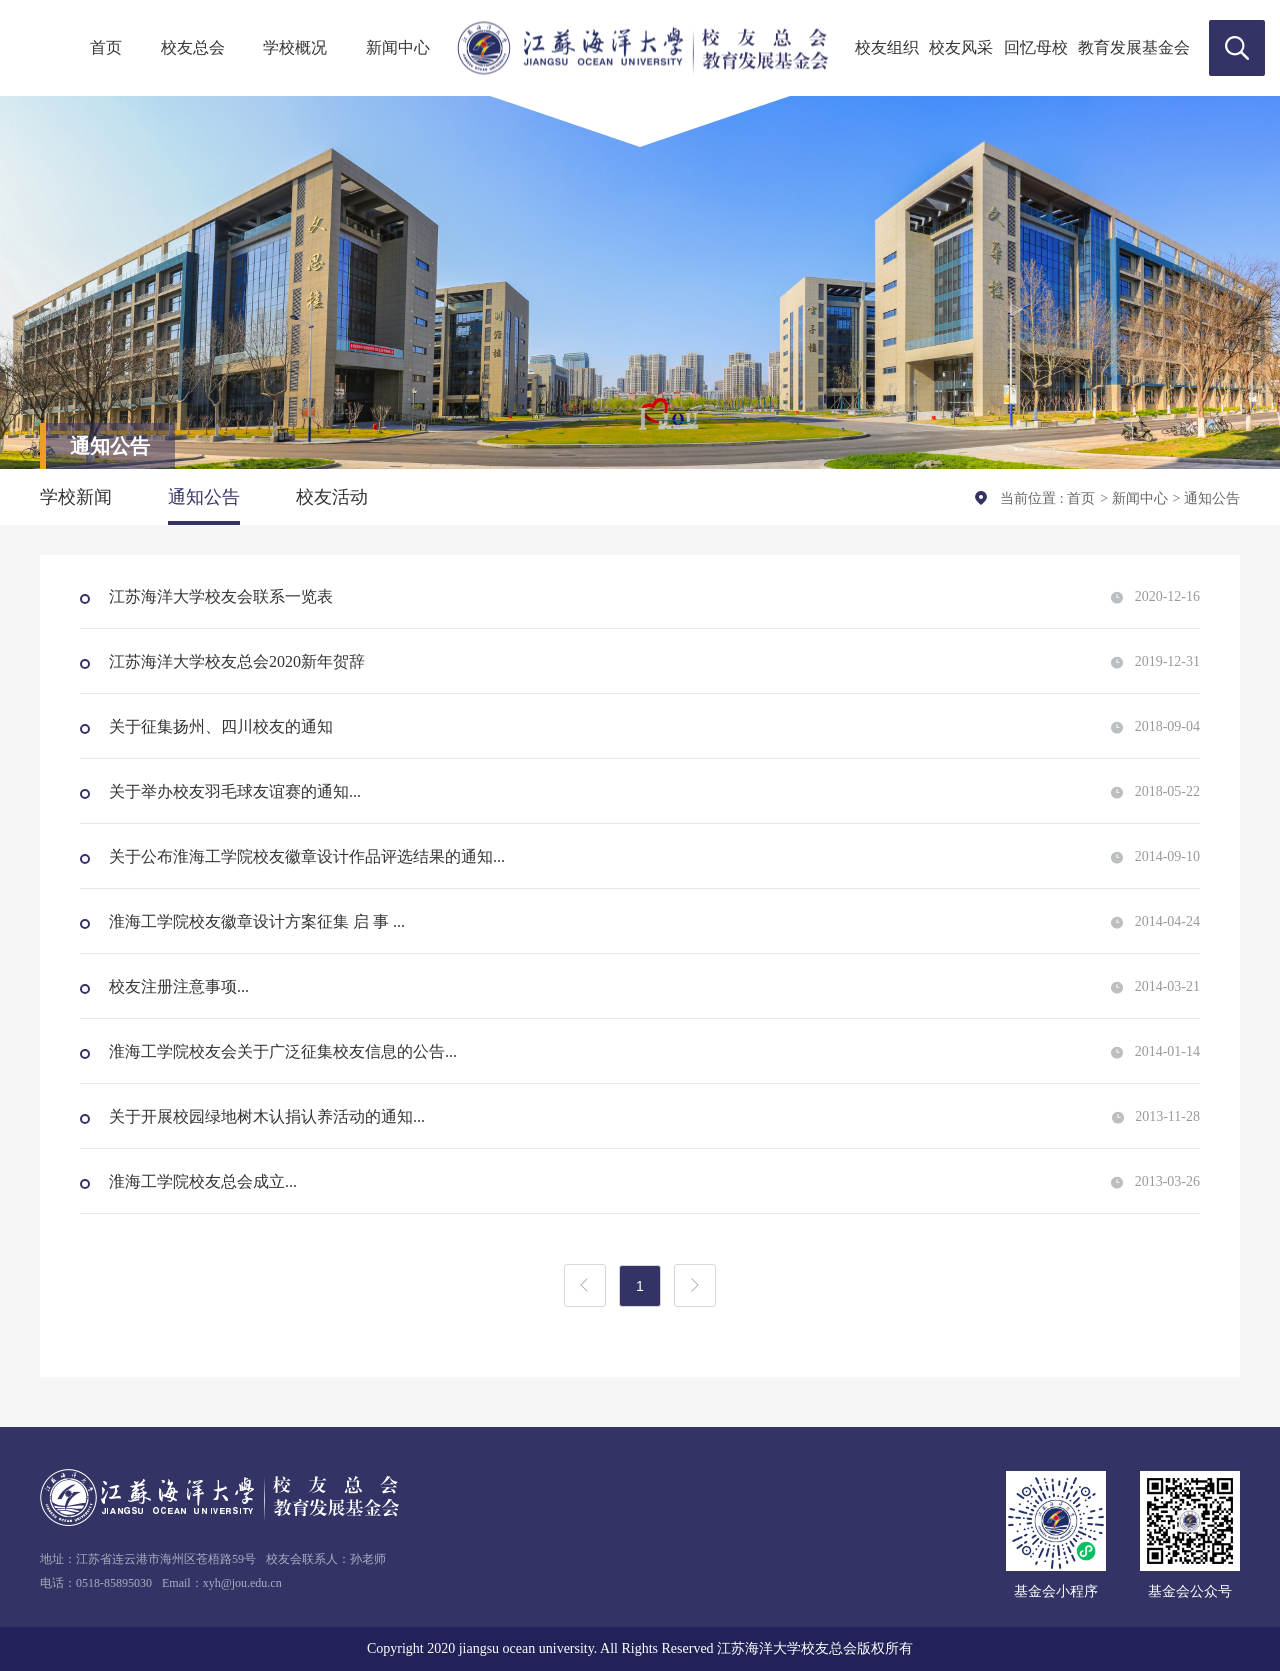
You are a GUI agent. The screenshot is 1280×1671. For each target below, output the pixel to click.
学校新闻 (76, 497)
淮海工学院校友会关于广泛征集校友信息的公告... (281, 1051)
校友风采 (961, 47)
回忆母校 (1036, 47)
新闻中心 (398, 47)
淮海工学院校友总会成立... (201, 1181)
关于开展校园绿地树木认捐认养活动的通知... (265, 1116)
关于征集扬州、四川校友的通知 (219, 726)
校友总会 (193, 47)
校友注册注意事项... (177, 986)
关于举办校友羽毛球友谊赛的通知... (233, 791)
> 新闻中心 (1133, 498)
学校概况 (295, 47)
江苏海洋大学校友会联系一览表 (219, 596)
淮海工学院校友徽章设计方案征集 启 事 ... (255, 921)
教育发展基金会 (1134, 47)
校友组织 (887, 47)
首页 (106, 47)
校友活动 (332, 497)
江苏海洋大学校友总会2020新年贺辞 (235, 661)
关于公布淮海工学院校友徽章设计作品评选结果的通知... (305, 856)
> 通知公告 (1206, 498)
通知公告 (204, 497)
